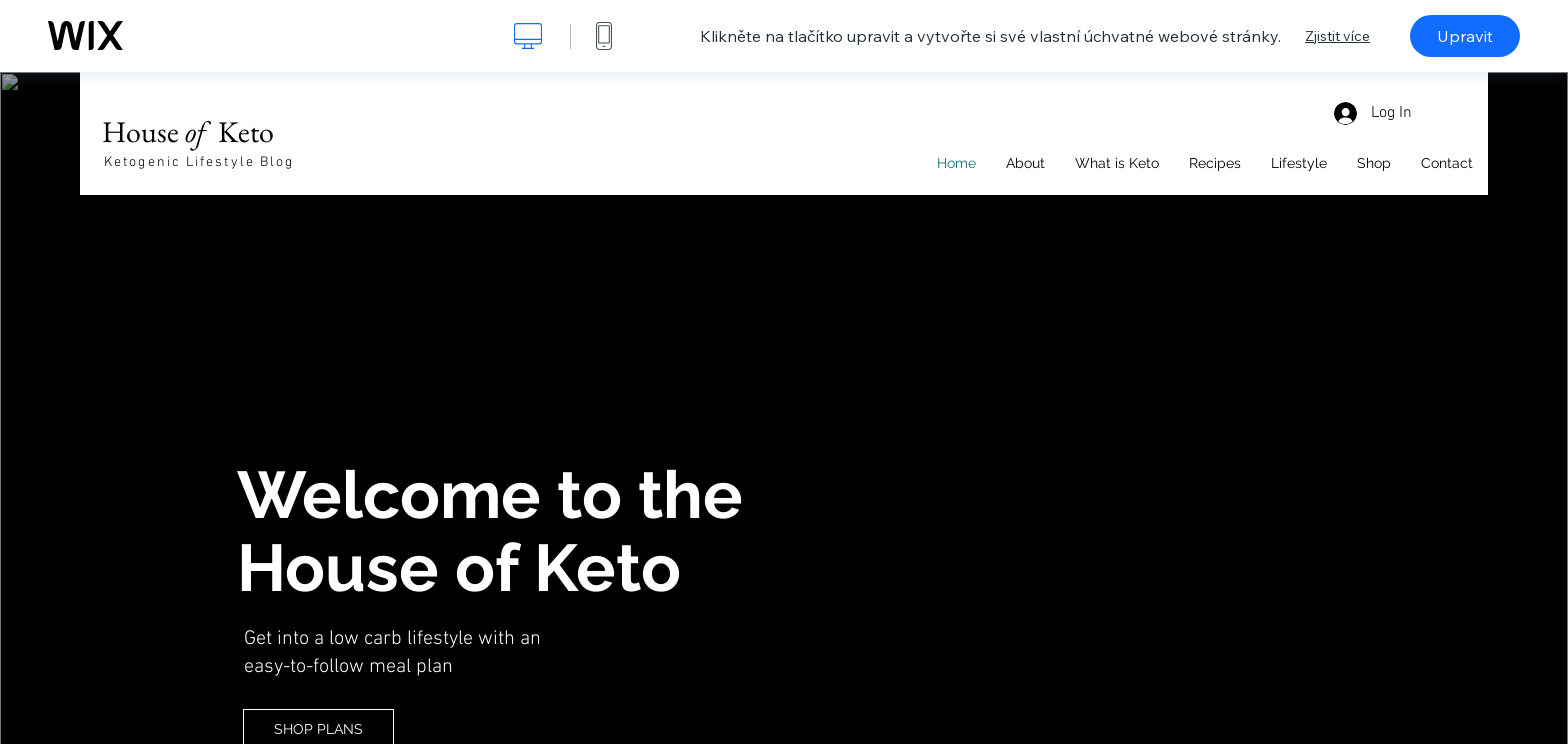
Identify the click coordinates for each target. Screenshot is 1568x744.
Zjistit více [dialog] (1337, 36)
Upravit (1465, 36)
